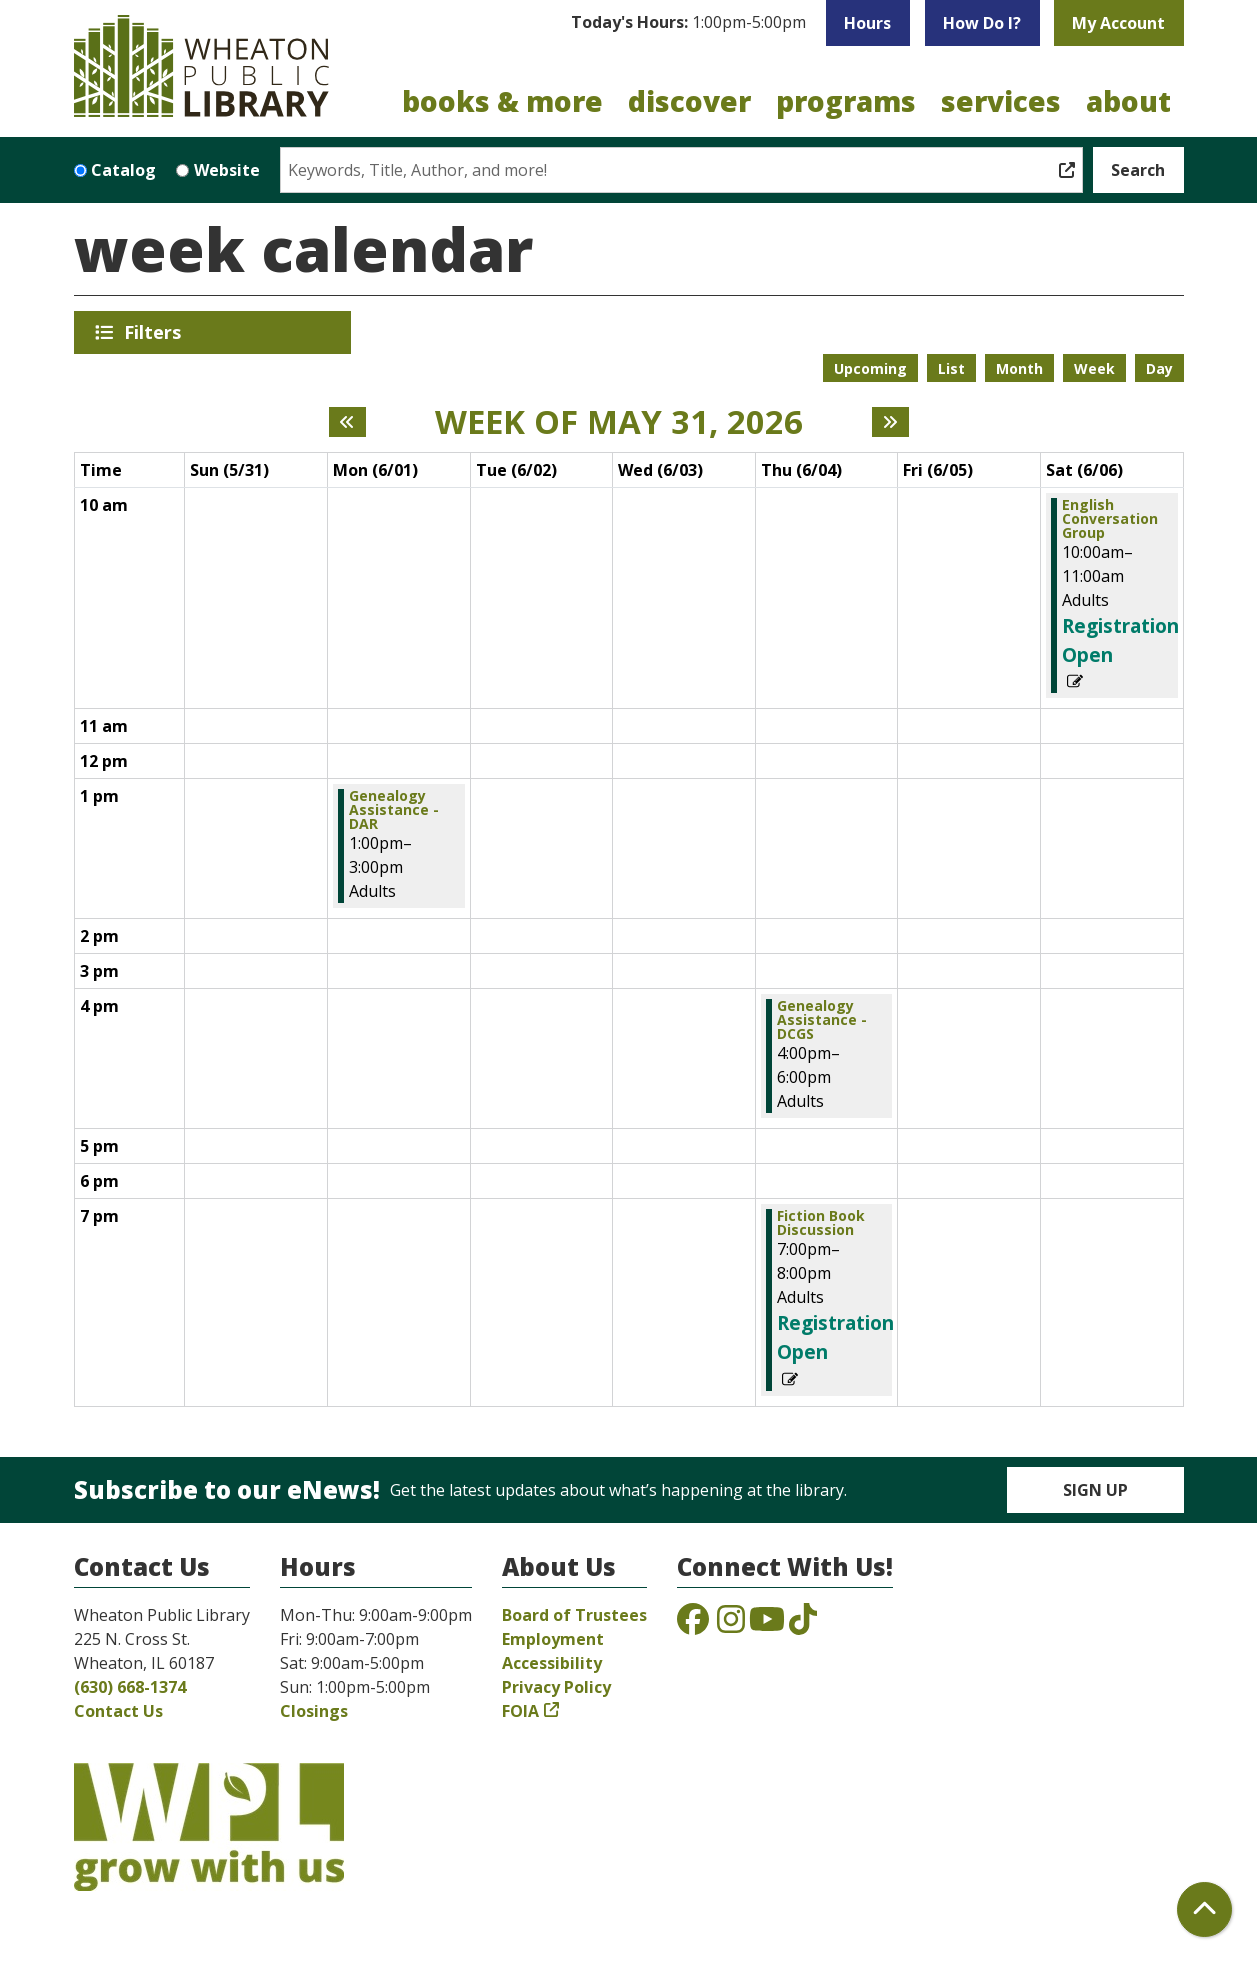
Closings (314, 1711)
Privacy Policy (556, 1687)
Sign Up (1095, 1490)
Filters (156, 332)
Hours (867, 23)
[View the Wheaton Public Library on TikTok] (803, 1625)
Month (1019, 368)
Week (1094, 368)
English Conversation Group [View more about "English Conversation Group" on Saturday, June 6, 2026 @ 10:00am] (1110, 519)
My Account (1118, 23)
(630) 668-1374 (130, 1687)
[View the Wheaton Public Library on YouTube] (767, 1625)
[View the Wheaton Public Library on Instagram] (731, 1625)
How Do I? (982, 23)
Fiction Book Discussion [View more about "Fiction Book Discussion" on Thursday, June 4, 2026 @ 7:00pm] (821, 1223)
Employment (553, 1639)
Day (1159, 368)
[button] (688, 23)
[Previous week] (347, 422)
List (951, 368)
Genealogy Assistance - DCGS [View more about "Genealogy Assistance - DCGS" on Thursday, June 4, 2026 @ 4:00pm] (822, 1020)
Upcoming (870, 368)
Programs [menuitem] (846, 101)
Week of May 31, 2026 (619, 422)
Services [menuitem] (1001, 101)
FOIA (520, 1711)
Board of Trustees (574, 1615)
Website (227, 170)
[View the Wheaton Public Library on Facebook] (693, 1625)
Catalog (123, 170)
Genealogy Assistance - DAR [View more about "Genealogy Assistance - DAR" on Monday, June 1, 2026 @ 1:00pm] (394, 810)
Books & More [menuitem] (502, 101)
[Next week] (890, 422)
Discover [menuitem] (689, 101)
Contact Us (118, 1711)
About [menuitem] (1128, 101)
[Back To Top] (1204, 1909)
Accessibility (552, 1663)
